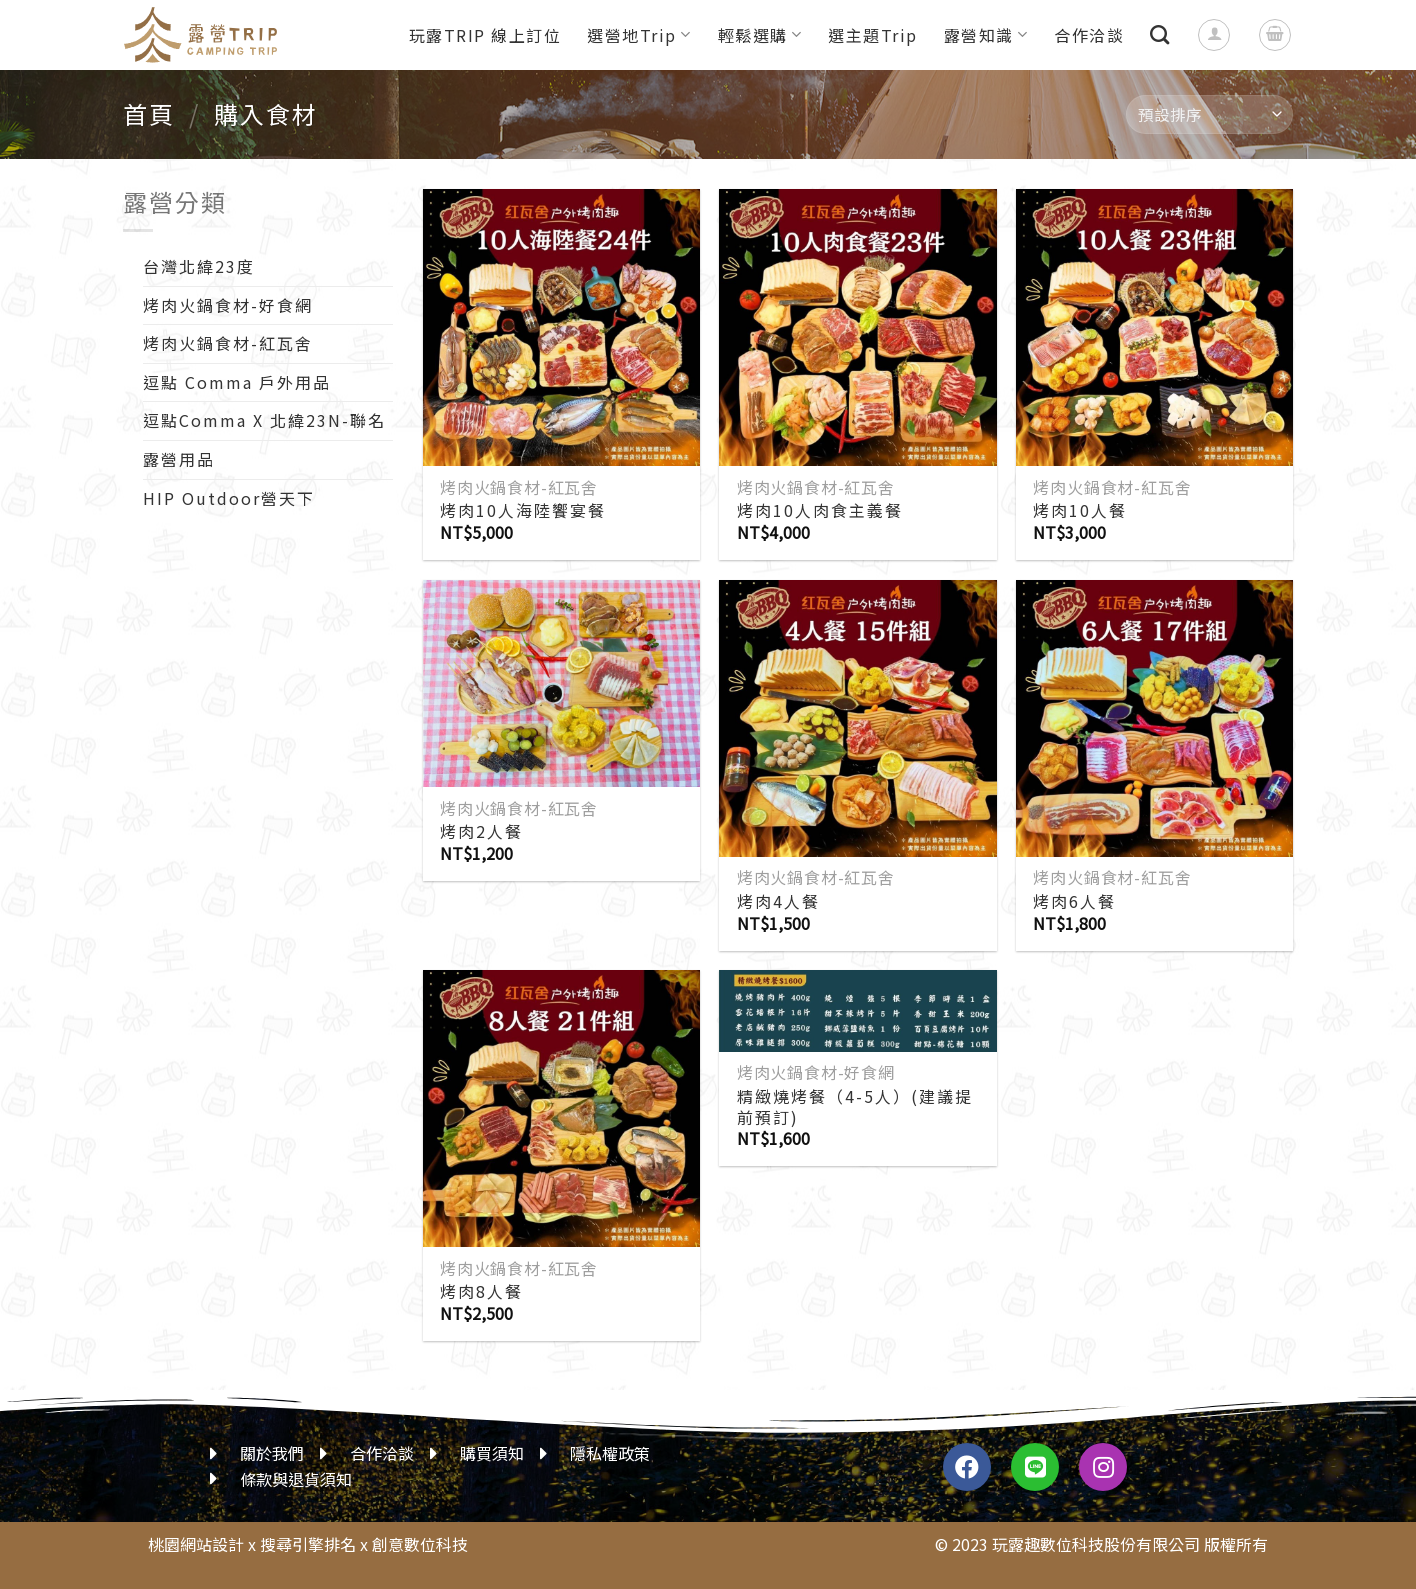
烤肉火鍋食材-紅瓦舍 (228, 343)
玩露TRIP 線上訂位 (485, 35)
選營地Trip (639, 35)
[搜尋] (1160, 34)
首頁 (149, 113)
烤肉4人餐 (778, 901)
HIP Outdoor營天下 (229, 498)
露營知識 (986, 35)
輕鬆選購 (760, 35)
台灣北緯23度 (199, 266)
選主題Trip (873, 35)
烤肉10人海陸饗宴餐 (523, 510)
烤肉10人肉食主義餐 (820, 510)
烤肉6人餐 (1074, 901)
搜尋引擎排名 (308, 1544)
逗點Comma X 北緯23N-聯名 (264, 420)
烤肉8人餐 (481, 1291)
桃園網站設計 (196, 1544)
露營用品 (179, 459)
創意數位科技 (420, 1544)
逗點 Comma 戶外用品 (237, 382)
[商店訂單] (1209, 114)
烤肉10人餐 (1080, 510)
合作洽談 (1089, 35)
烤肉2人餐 (481, 831)
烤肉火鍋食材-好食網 (228, 305)
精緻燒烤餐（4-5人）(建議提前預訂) (855, 1107)
